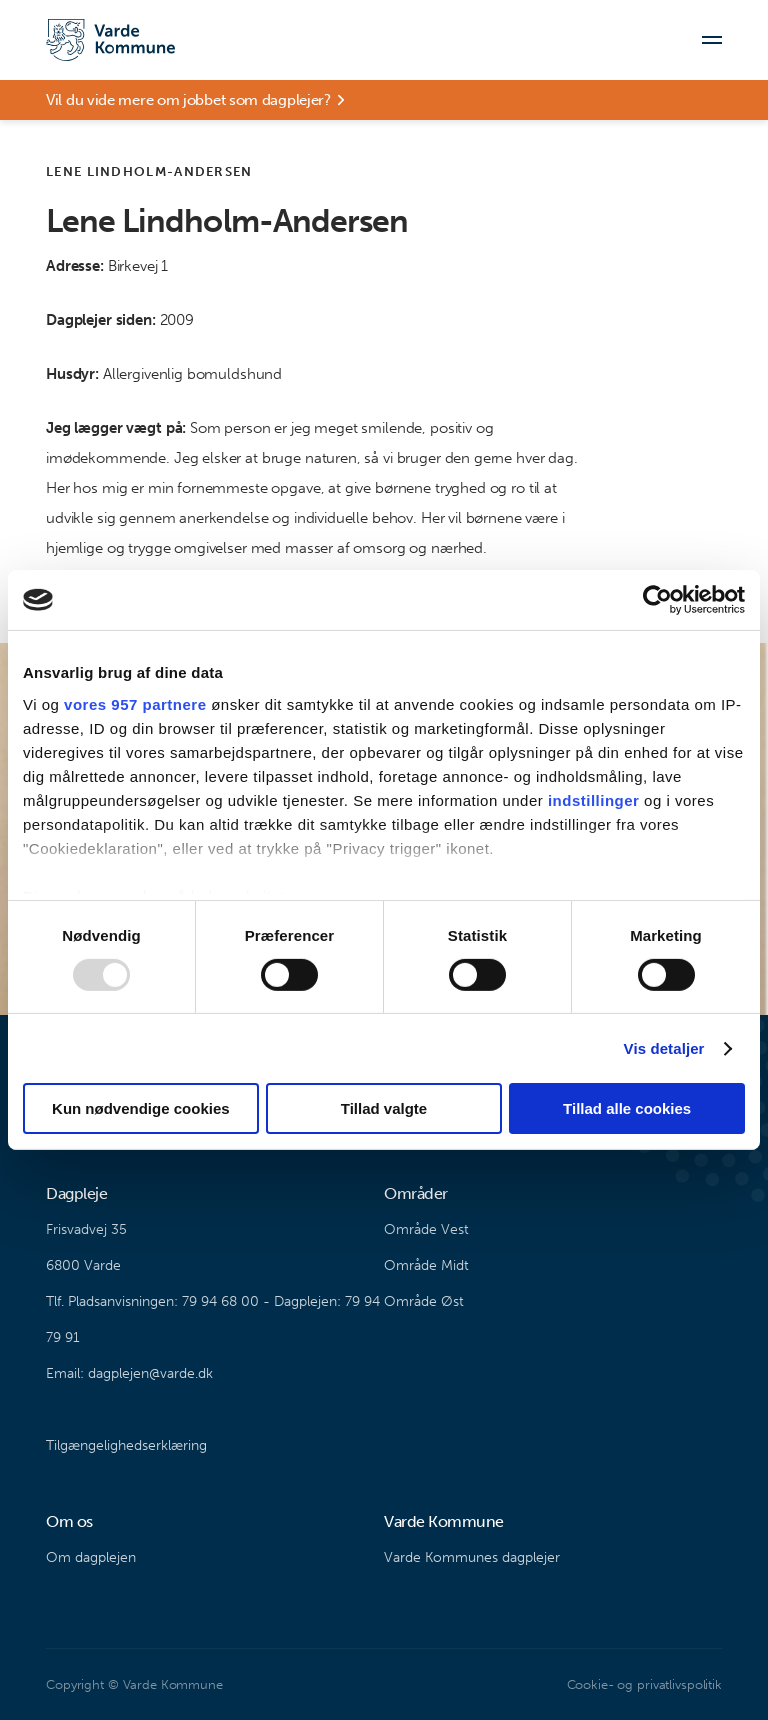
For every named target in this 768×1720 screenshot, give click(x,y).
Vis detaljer (664, 1048)
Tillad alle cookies (627, 1108)
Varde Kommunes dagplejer (472, 1557)
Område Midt (426, 1265)
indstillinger (594, 799)
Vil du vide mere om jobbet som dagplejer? (188, 100)
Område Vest (426, 1229)
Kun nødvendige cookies (141, 1108)
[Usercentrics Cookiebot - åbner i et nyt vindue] (657, 600)
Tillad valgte (384, 1108)
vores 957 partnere (135, 703)
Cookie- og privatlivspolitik (644, 1684)
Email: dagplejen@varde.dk (129, 1373)
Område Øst (424, 1301)
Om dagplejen (91, 1557)
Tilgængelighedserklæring (126, 1445)
